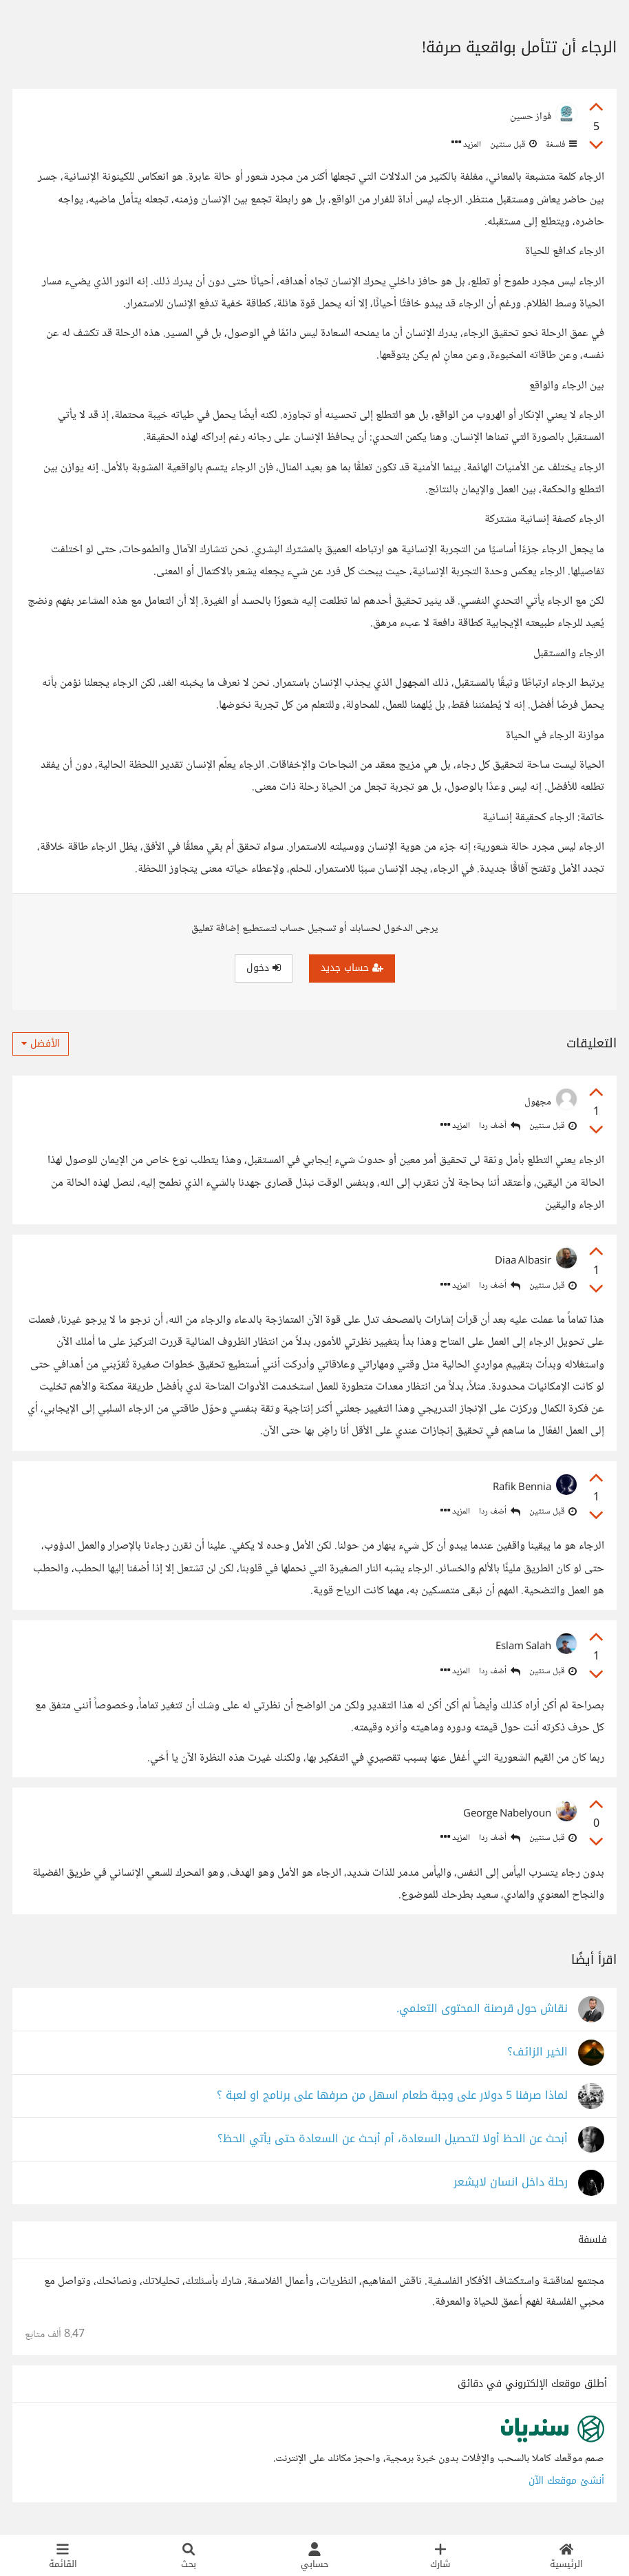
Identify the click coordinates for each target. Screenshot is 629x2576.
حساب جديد (352, 968)
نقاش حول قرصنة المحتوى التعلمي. (482, 2009)
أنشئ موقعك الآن (566, 2480)
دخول (263, 968)
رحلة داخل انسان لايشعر (511, 2182)
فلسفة (560, 144)
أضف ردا (499, 1126)
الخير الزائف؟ (537, 2052)
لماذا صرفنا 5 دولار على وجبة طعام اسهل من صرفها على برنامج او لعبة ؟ (392, 2096)
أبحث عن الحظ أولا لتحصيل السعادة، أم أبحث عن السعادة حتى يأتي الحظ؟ (392, 2139)
